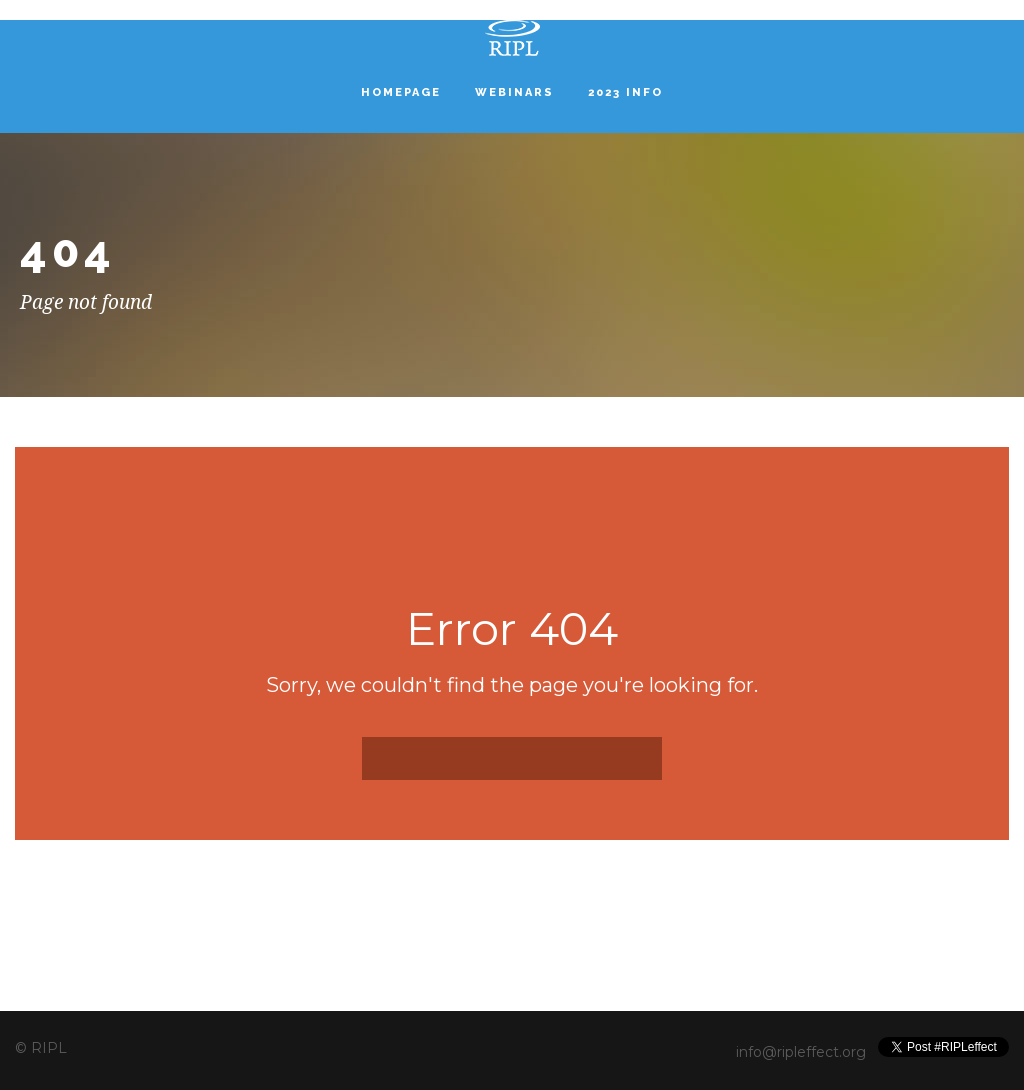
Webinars (514, 92)
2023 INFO (625, 92)
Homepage (401, 92)
